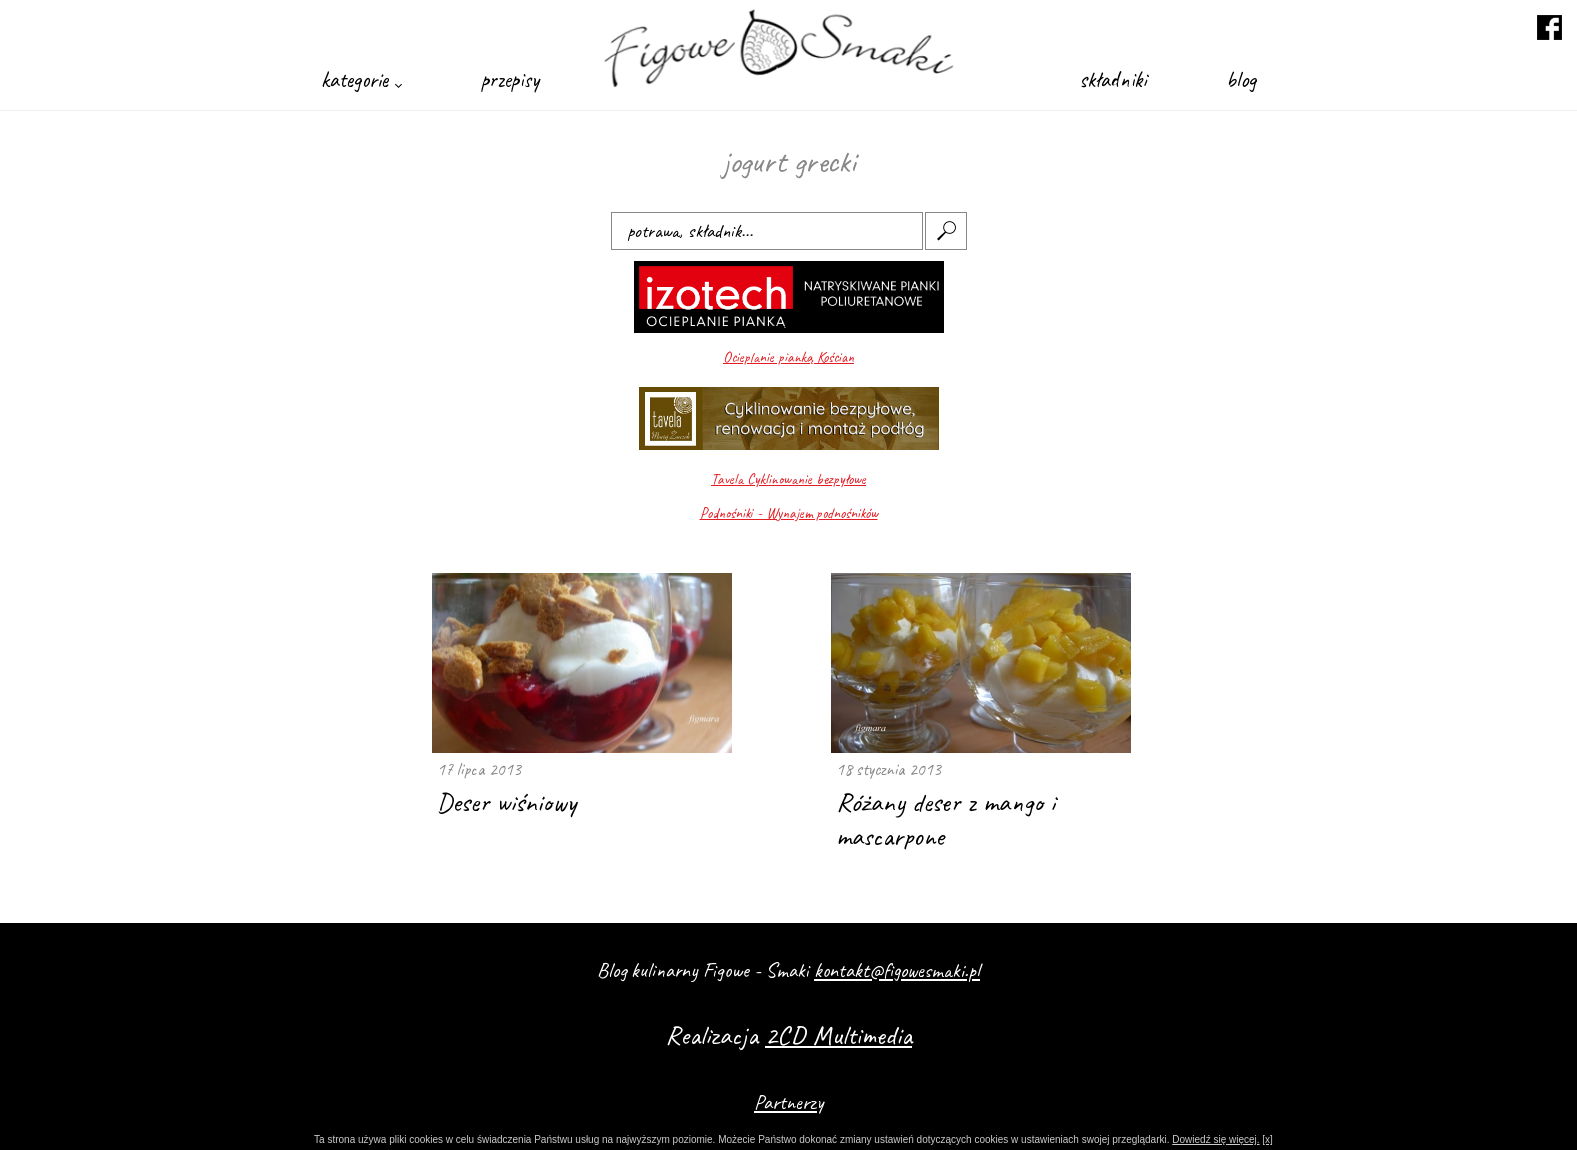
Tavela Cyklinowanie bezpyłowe (788, 479)
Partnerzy (788, 1102)
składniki (1112, 79)
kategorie (361, 79)
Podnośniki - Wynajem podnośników (789, 513)
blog (1241, 79)
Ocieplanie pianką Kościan (788, 357)
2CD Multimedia (838, 1035)
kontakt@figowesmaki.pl (897, 970)
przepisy (510, 79)
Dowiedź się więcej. (1215, 1139)
